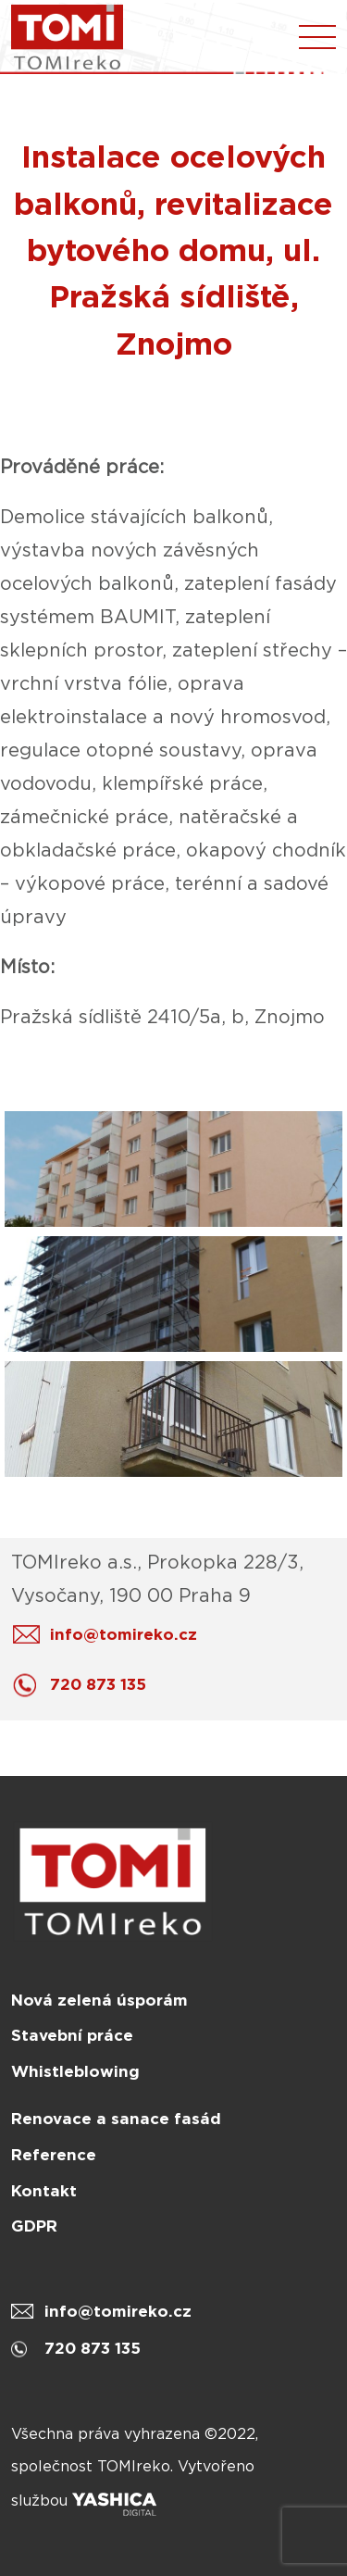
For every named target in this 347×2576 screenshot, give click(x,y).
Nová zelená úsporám (99, 2000)
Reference (53, 2154)
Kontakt (44, 2191)
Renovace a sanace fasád (116, 2118)
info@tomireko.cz (109, 1634)
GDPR (34, 2226)
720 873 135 (84, 1684)
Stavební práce (72, 2035)
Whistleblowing (75, 2071)
